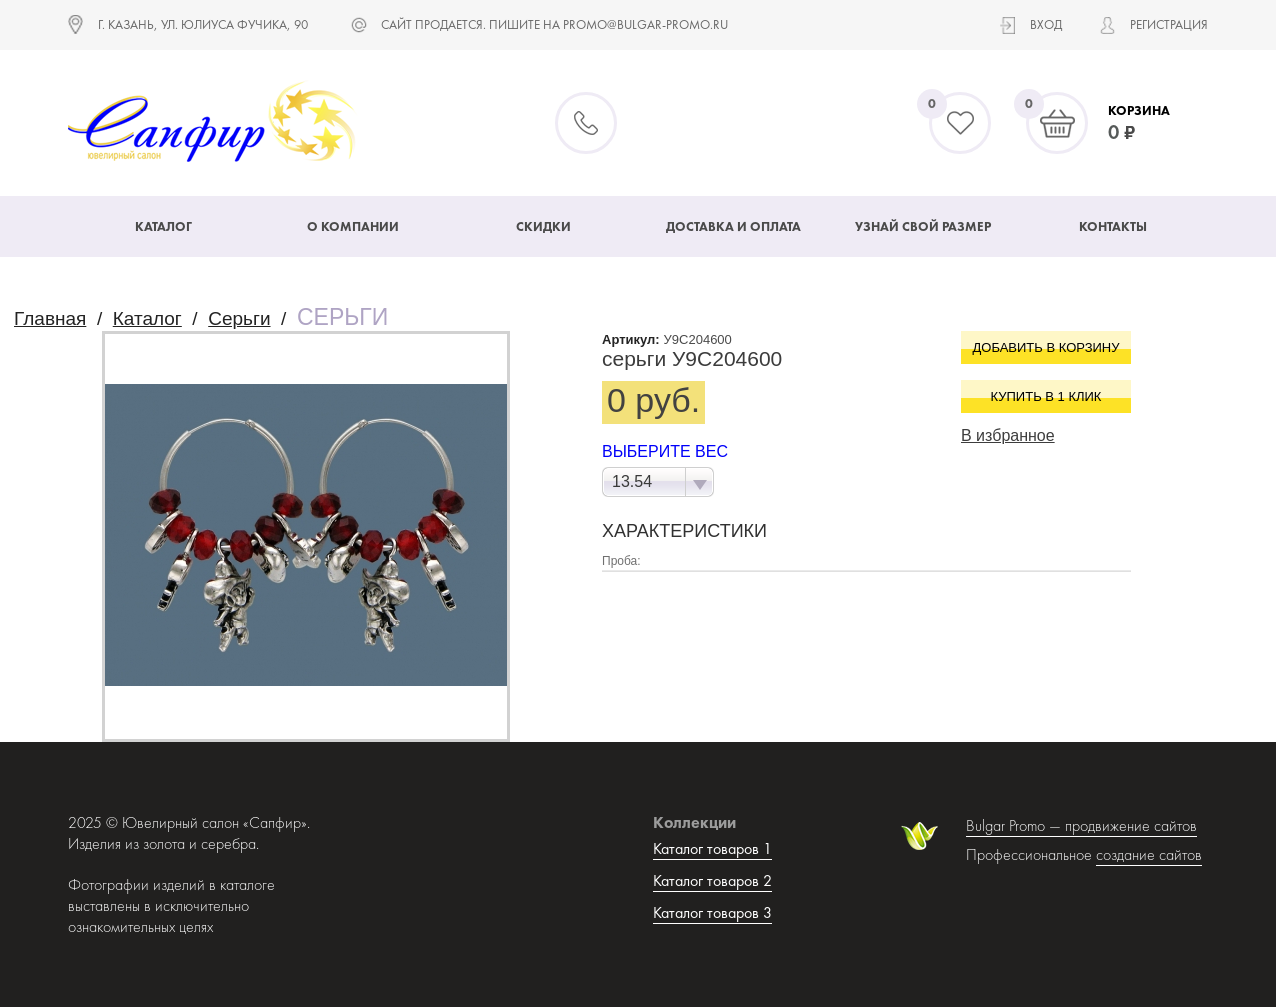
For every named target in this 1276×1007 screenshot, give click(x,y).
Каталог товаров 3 (712, 912)
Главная (50, 318)
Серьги (239, 318)
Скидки (543, 226)
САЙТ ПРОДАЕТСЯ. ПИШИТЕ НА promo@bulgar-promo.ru (554, 24)
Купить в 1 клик (1046, 396)
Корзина (1139, 110)
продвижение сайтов (1131, 825)
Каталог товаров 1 (712, 848)
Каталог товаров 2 (712, 880)
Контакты (1113, 226)
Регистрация (1169, 24)
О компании (353, 226)
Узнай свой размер (923, 226)
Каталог (163, 226)
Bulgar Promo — (1015, 825)
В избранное (1008, 435)
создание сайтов (1149, 854)
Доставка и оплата (733, 226)
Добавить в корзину (1046, 347)
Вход (1046, 24)
